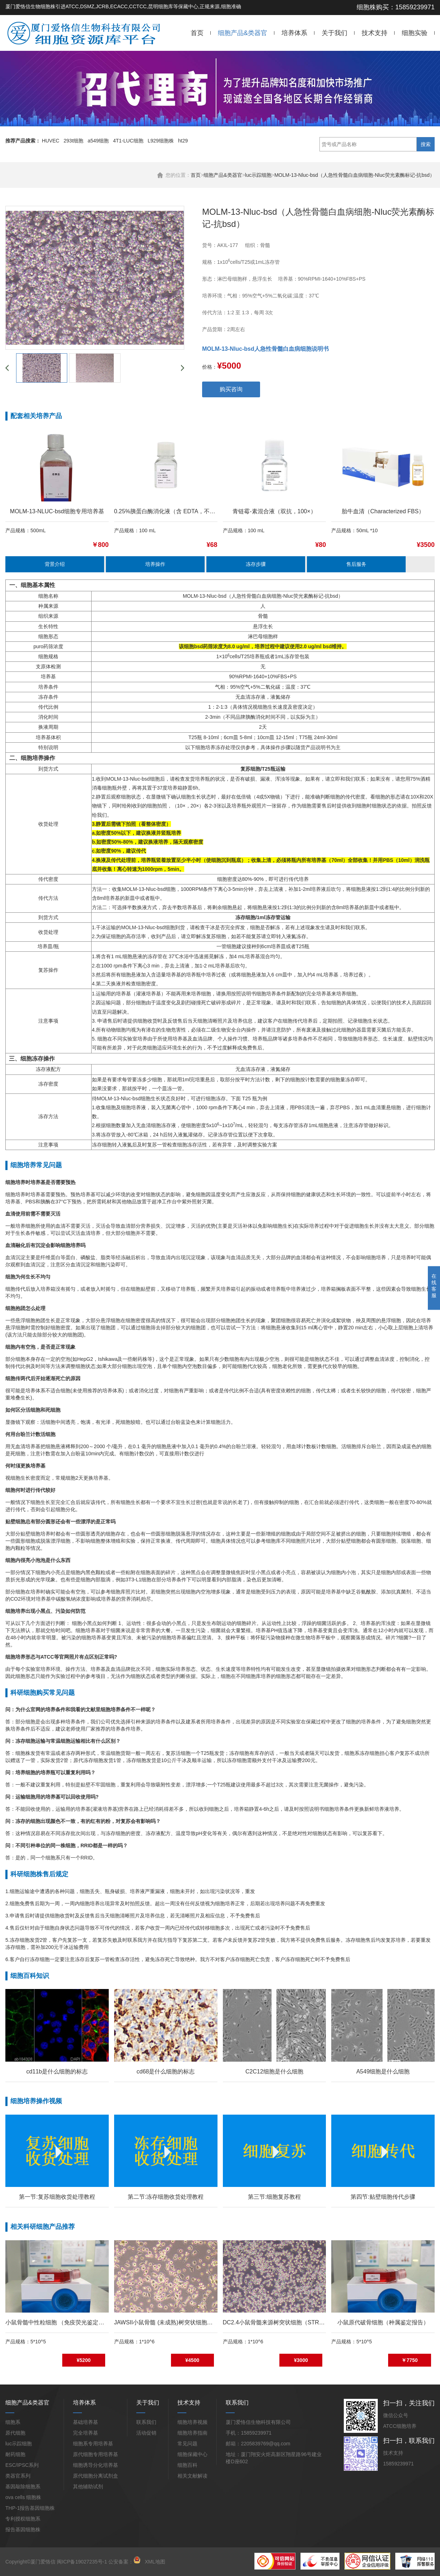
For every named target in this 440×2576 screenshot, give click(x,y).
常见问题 (187, 2443)
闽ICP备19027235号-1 (82, 2562)
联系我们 (146, 2422)
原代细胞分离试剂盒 (95, 2476)
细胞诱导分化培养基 (95, 2465)
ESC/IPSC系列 (22, 2465)
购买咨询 (231, 389)
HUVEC (50, 141)
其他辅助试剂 (88, 2486)
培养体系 (294, 33)
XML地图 (155, 2562)
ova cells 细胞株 (23, 2497)
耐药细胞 (15, 2454)
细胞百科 (187, 2465)
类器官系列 (17, 2476)
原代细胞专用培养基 (95, 2454)
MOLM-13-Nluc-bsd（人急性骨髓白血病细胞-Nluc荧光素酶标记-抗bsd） (354, 175)
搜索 (426, 144)
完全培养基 (85, 2433)
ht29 (183, 141)
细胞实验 (414, 33)
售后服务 (356, 564)
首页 (197, 33)
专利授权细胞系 (22, 2519)
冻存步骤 (256, 564)
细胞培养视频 (192, 2422)
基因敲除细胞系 (22, 2486)
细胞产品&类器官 (242, 33)
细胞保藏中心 (192, 2454)
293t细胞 (73, 141)
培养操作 (155, 564)
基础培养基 (85, 2422)
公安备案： (124, 2562)
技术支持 (374, 33)
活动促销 (146, 2433)
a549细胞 (98, 141)
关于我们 (334, 33)
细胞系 (12, 2422)
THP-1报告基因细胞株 (30, 2508)
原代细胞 (15, 2433)
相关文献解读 (192, 2476)
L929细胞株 (161, 141)
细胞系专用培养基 (93, 2443)
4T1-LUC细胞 (128, 141)
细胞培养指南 (192, 2433)
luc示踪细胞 (258, 175)
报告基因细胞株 (22, 2529)
